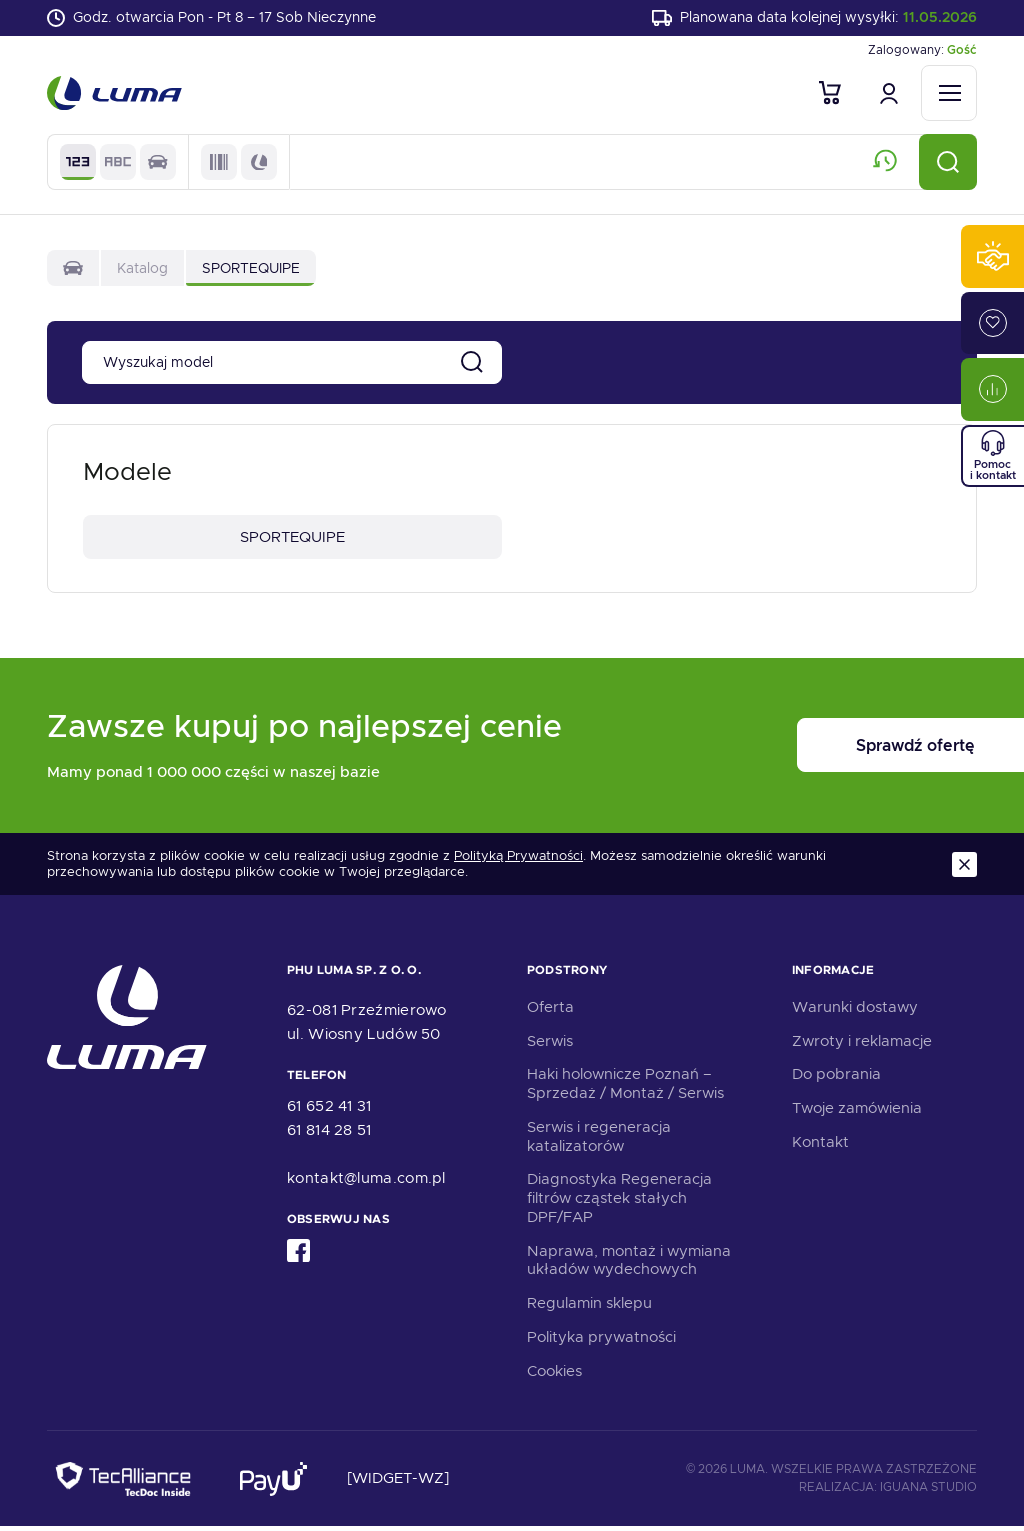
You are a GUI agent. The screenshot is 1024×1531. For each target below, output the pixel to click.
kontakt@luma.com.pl (366, 1183)
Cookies (554, 1375)
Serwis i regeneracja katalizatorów (599, 1140)
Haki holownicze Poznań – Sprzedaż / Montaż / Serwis (625, 1088)
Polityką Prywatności (518, 860)
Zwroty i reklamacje (862, 1045)
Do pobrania (836, 1079)
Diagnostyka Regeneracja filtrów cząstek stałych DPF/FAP (619, 1203)
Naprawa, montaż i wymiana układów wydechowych (629, 1264)
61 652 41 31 (329, 1111)
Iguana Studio (928, 1491)
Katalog (142, 270)
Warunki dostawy (855, 1011)
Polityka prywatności (601, 1341)
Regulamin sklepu (589, 1308)
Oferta (550, 1011)
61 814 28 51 (329, 1135)
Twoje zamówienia (857, 1113)
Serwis (550, 1045)
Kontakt (820, 1146)
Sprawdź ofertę (853, 750)
